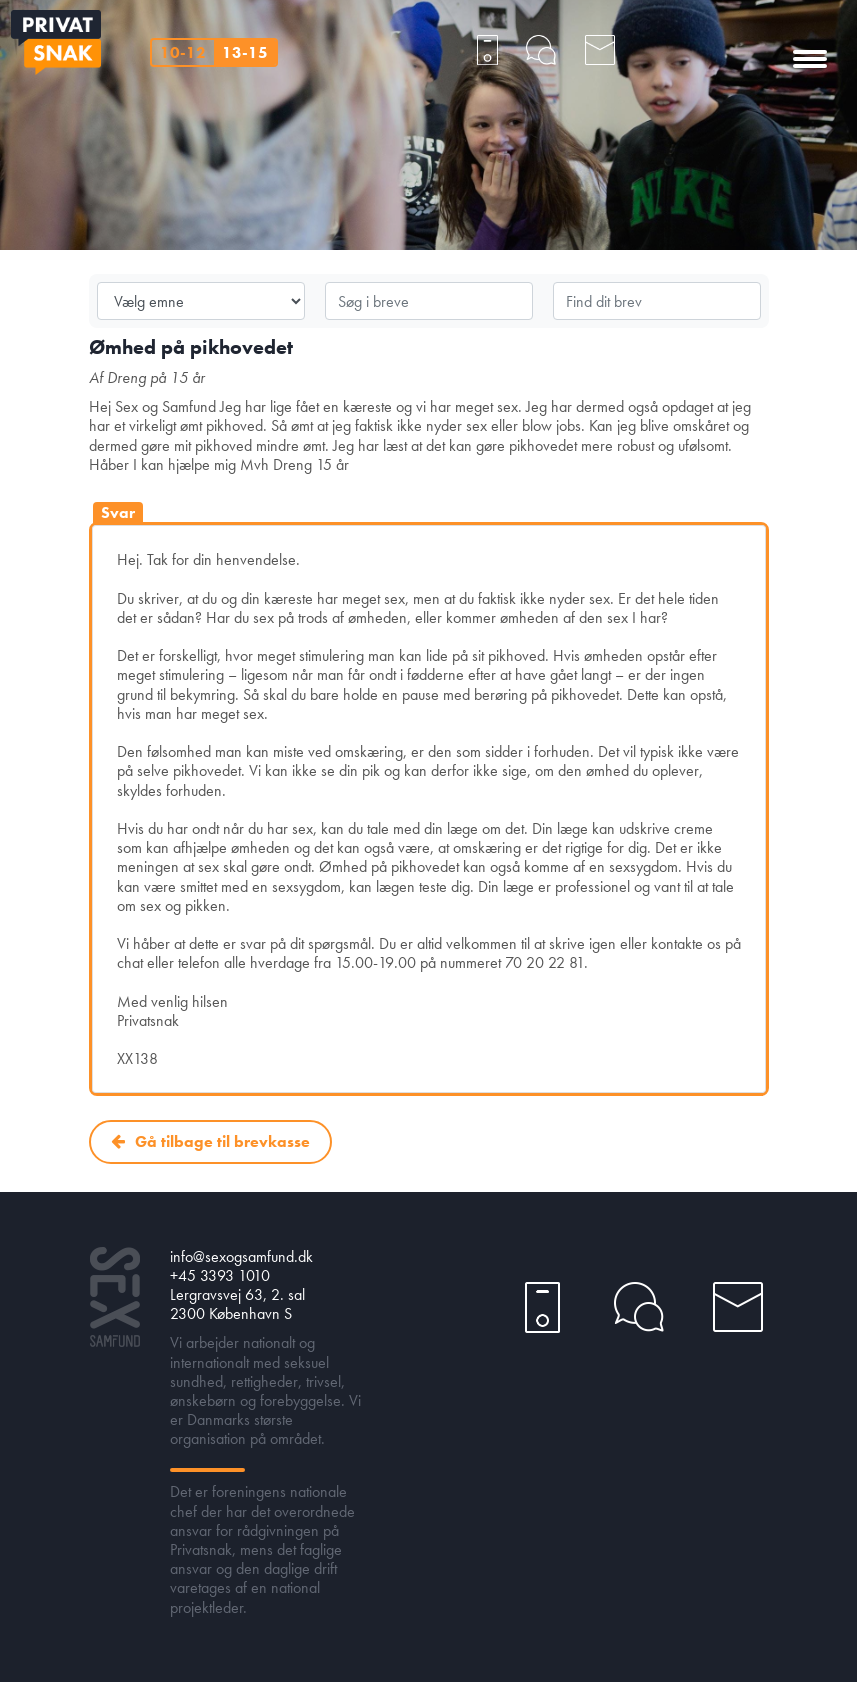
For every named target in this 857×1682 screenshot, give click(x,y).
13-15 (245, 52)
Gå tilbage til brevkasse (222, 1141)
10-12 (183, 52)
